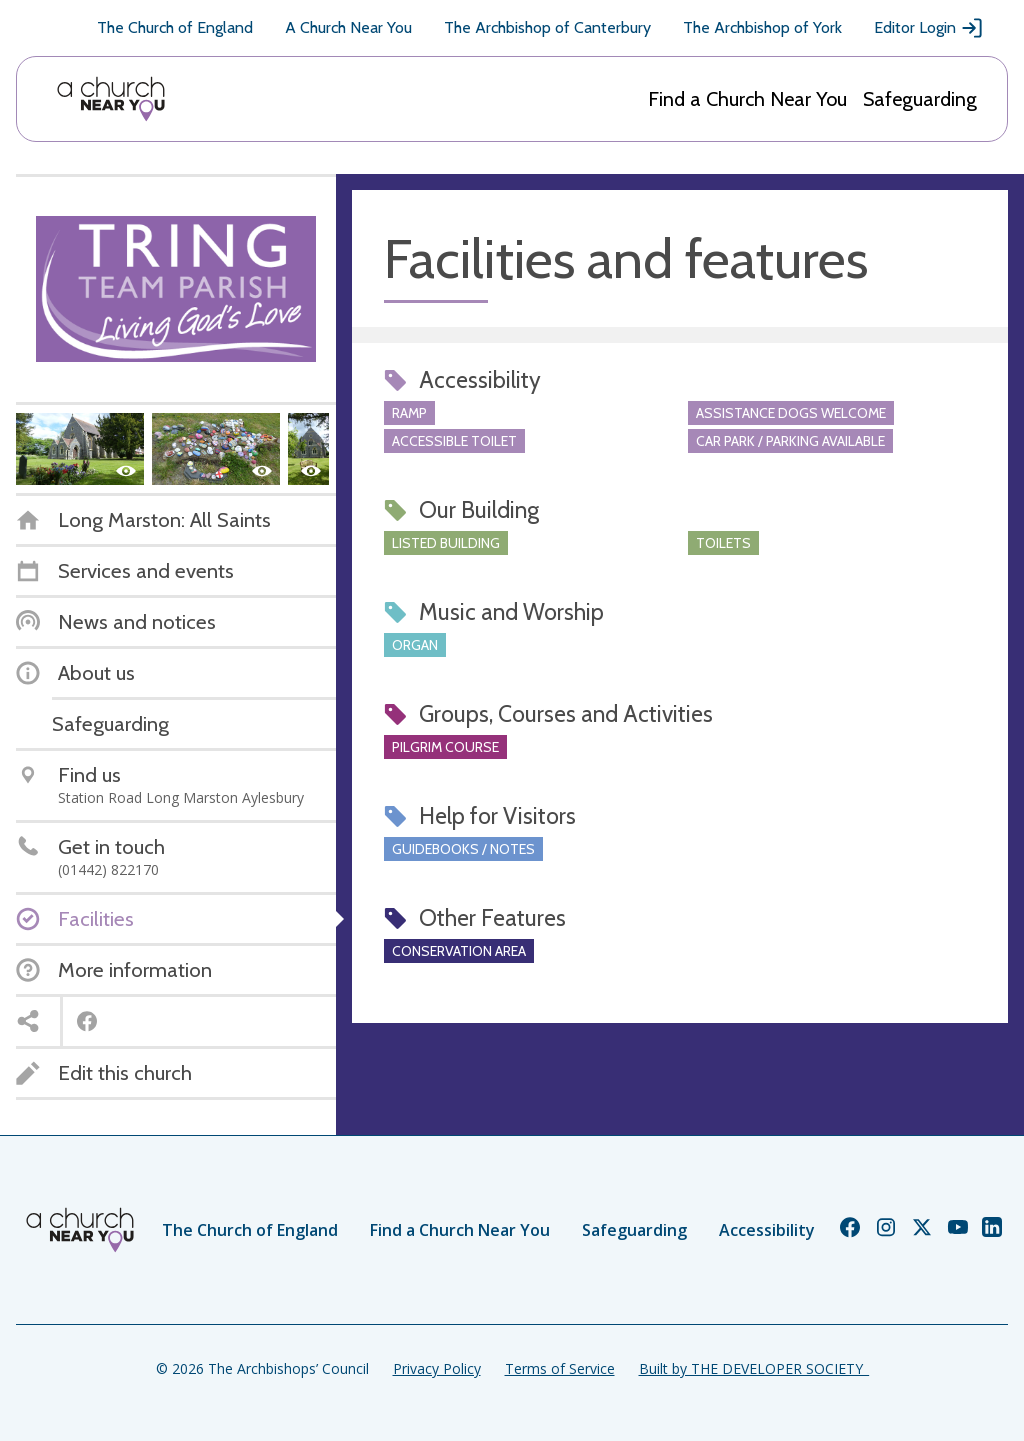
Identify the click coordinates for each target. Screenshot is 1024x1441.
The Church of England (175, 27)
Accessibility (767, 1230)
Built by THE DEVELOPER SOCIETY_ (754, 1368)
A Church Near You (348, 27)
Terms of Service (560, 1368)
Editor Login (929, 28)
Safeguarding (920, 99)
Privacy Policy (437, 1368)
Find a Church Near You (747, 99)
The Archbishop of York (762, 27)
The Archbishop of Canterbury (547, 27)
